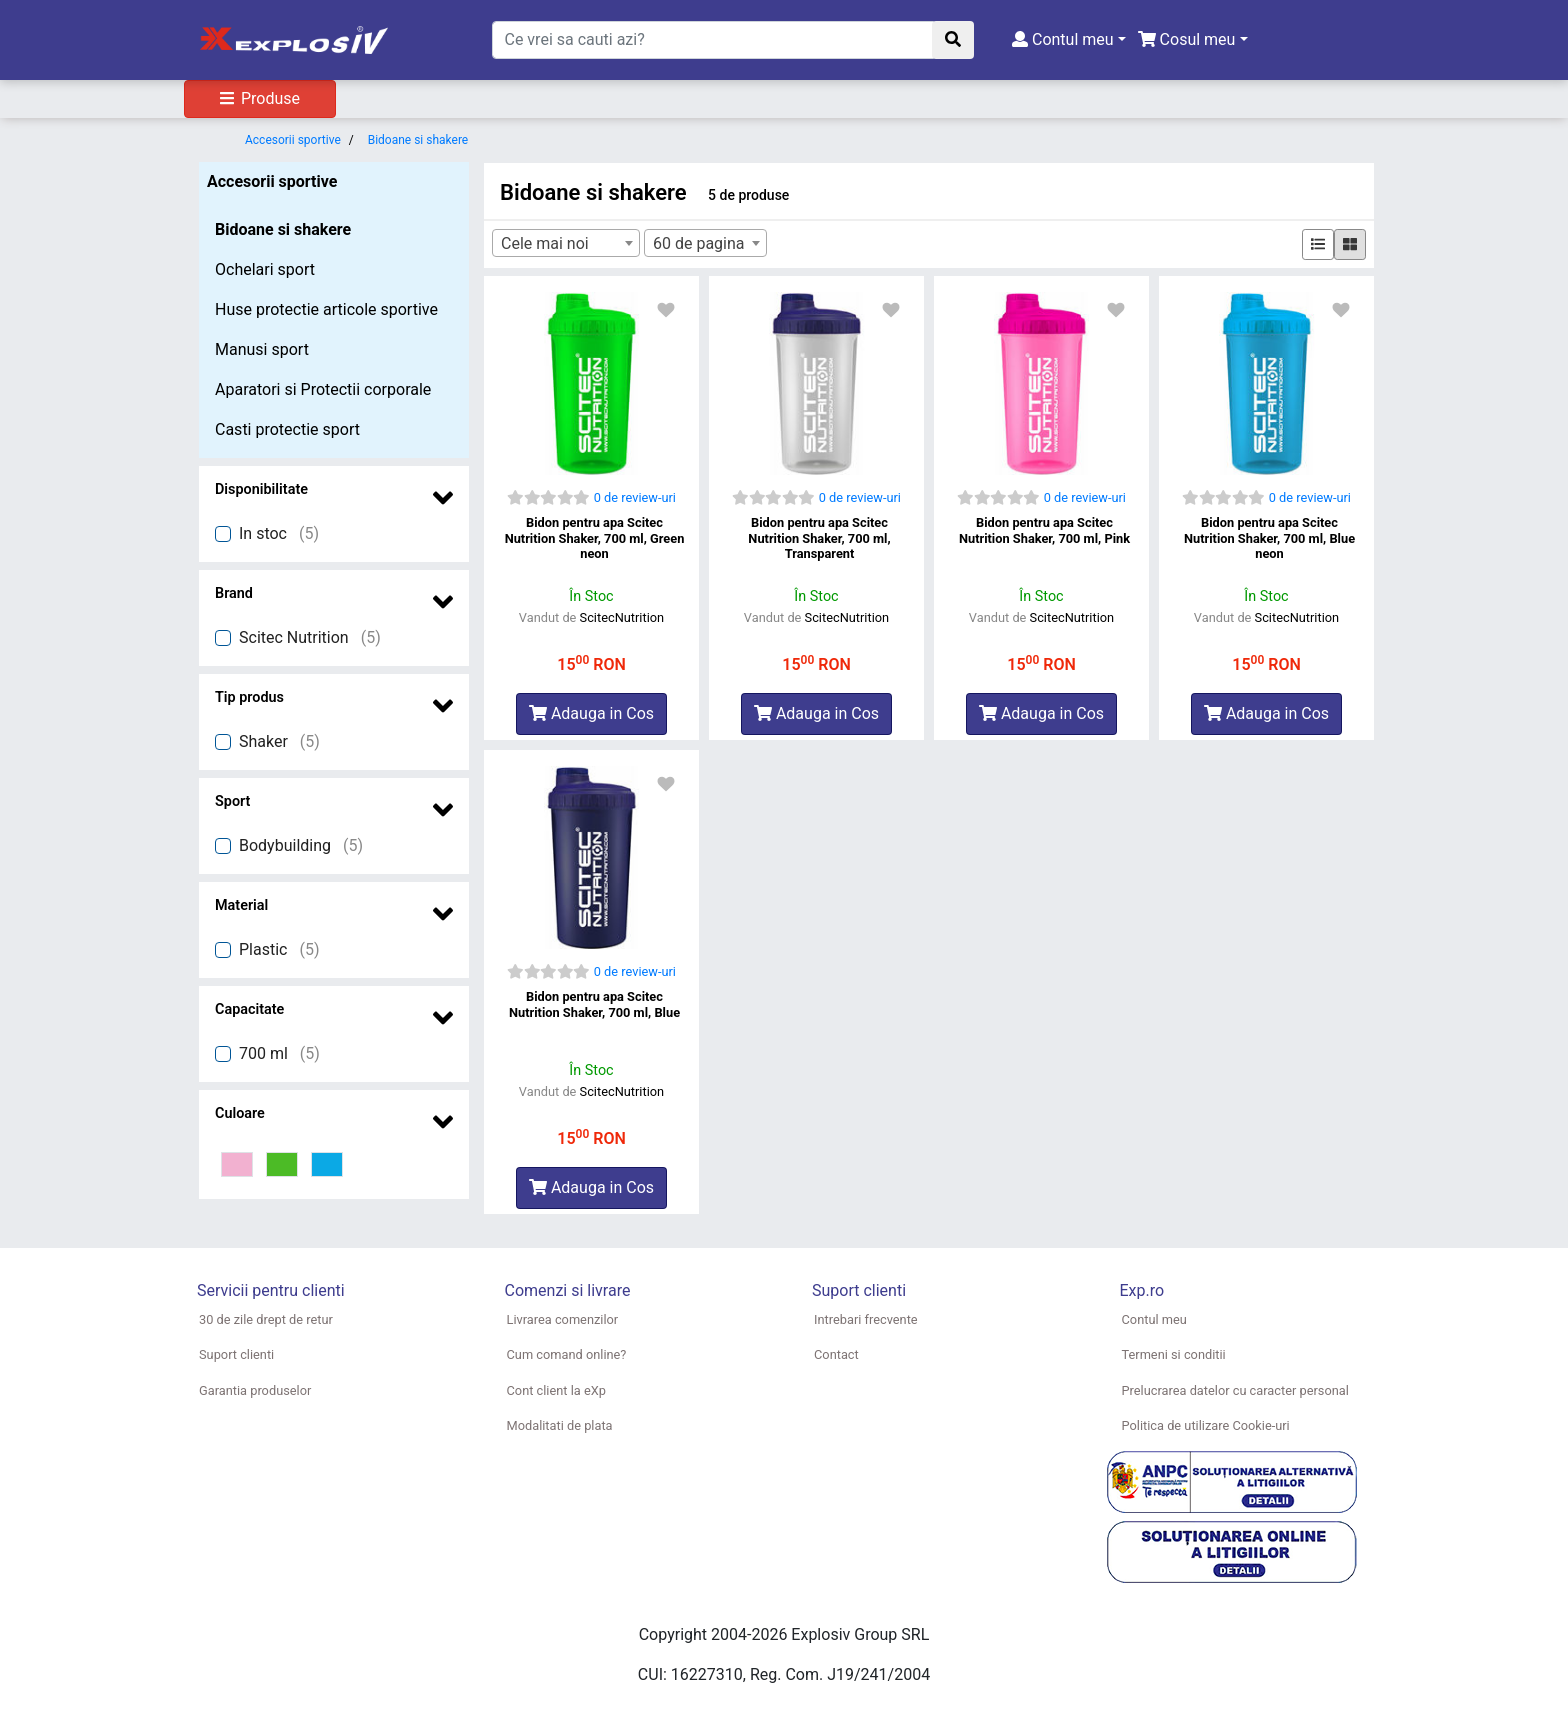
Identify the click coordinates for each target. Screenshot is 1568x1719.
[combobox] (566, 243)
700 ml (279, 1053)
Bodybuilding (301, 845)
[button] (334, 494)
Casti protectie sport (287, 429)
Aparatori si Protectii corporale (323, 389)
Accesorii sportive (293, 140)
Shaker (279, 741)
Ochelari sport (265, 269)
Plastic (279, 949)
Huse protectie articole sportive (326, 309)
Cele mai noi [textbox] (545, 243)
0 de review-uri (635, 497)
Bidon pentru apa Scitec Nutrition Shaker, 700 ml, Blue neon (1269, 538)
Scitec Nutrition (310, 637)
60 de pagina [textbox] (699, 243)
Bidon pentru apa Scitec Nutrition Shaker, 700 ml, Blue (594, 1004)
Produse (260, 98)
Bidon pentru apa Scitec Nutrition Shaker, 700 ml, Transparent (819, 538)
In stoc (279, 533)
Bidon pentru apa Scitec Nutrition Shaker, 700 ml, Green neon (595, 538)
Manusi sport (262, 349)
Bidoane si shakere (418, 140)
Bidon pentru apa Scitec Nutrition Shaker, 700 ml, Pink (1044, 530)
